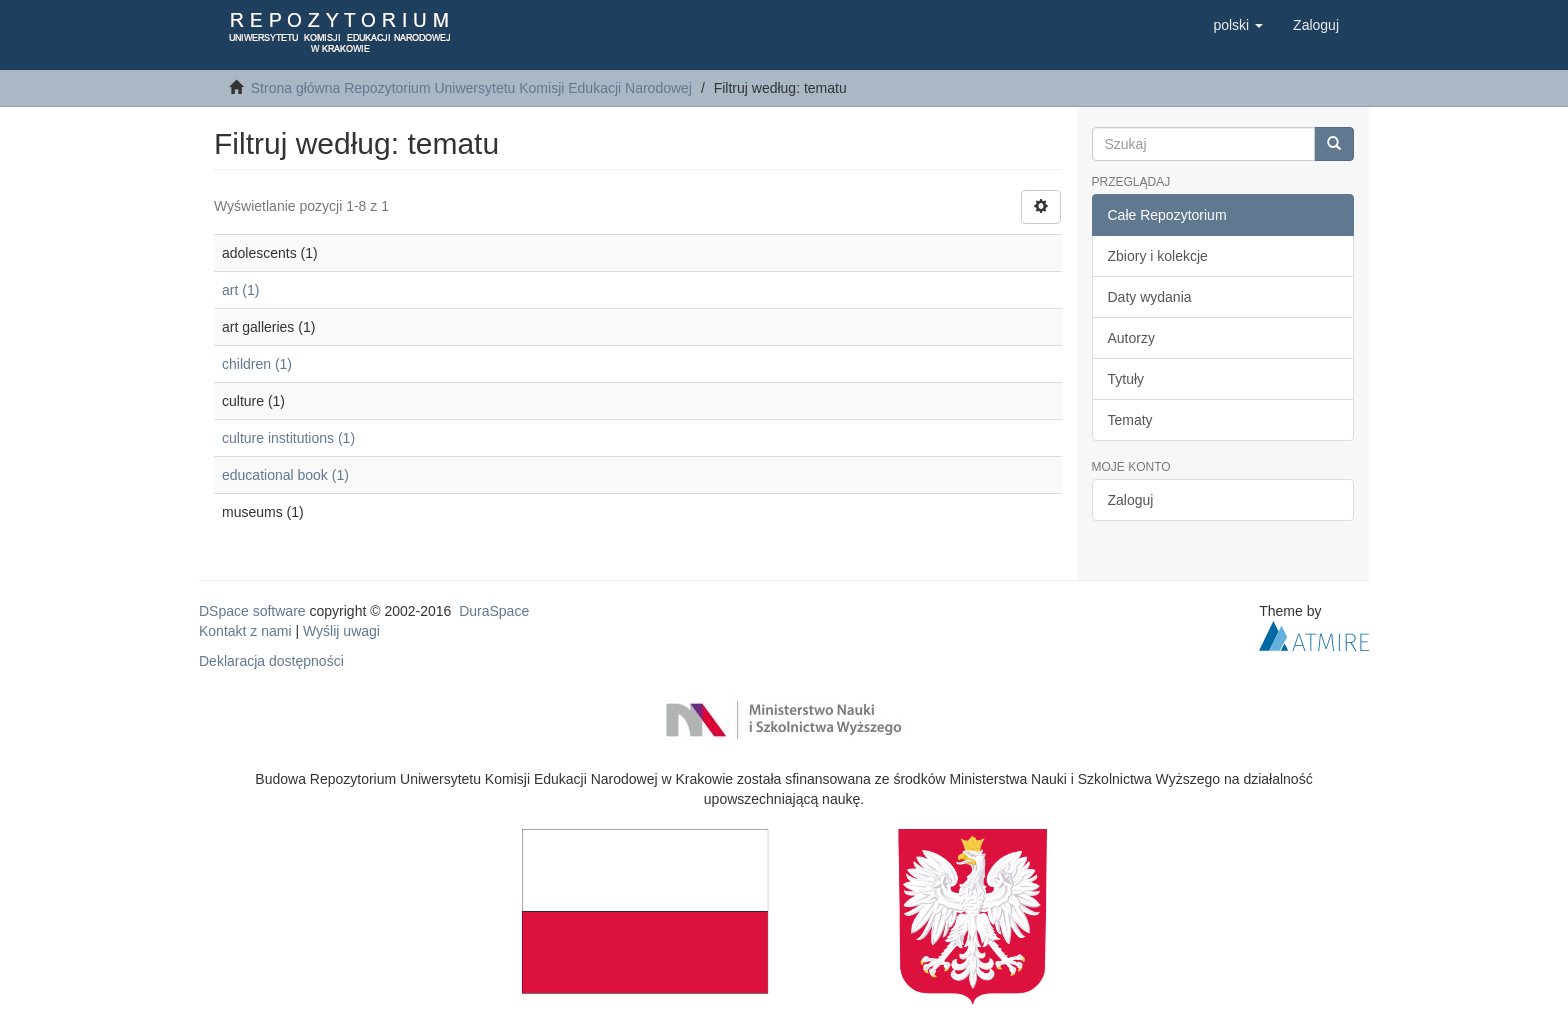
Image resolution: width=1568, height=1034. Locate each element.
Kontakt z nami (245, 631)
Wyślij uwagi (341, 631)
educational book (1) (285, 475)
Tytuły (1126, 379)
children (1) (257, 364)
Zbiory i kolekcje (1158, 256)
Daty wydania (1150, 297)
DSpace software (252, 611)
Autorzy (1131, 338)
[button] (1238, 25)
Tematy (1130, 420)
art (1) (240, 290)
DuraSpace (494, 611)
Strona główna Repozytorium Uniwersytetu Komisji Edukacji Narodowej (471, 88)
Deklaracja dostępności (271, 661)
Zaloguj (1131, 500)
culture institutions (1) (288, 438)
